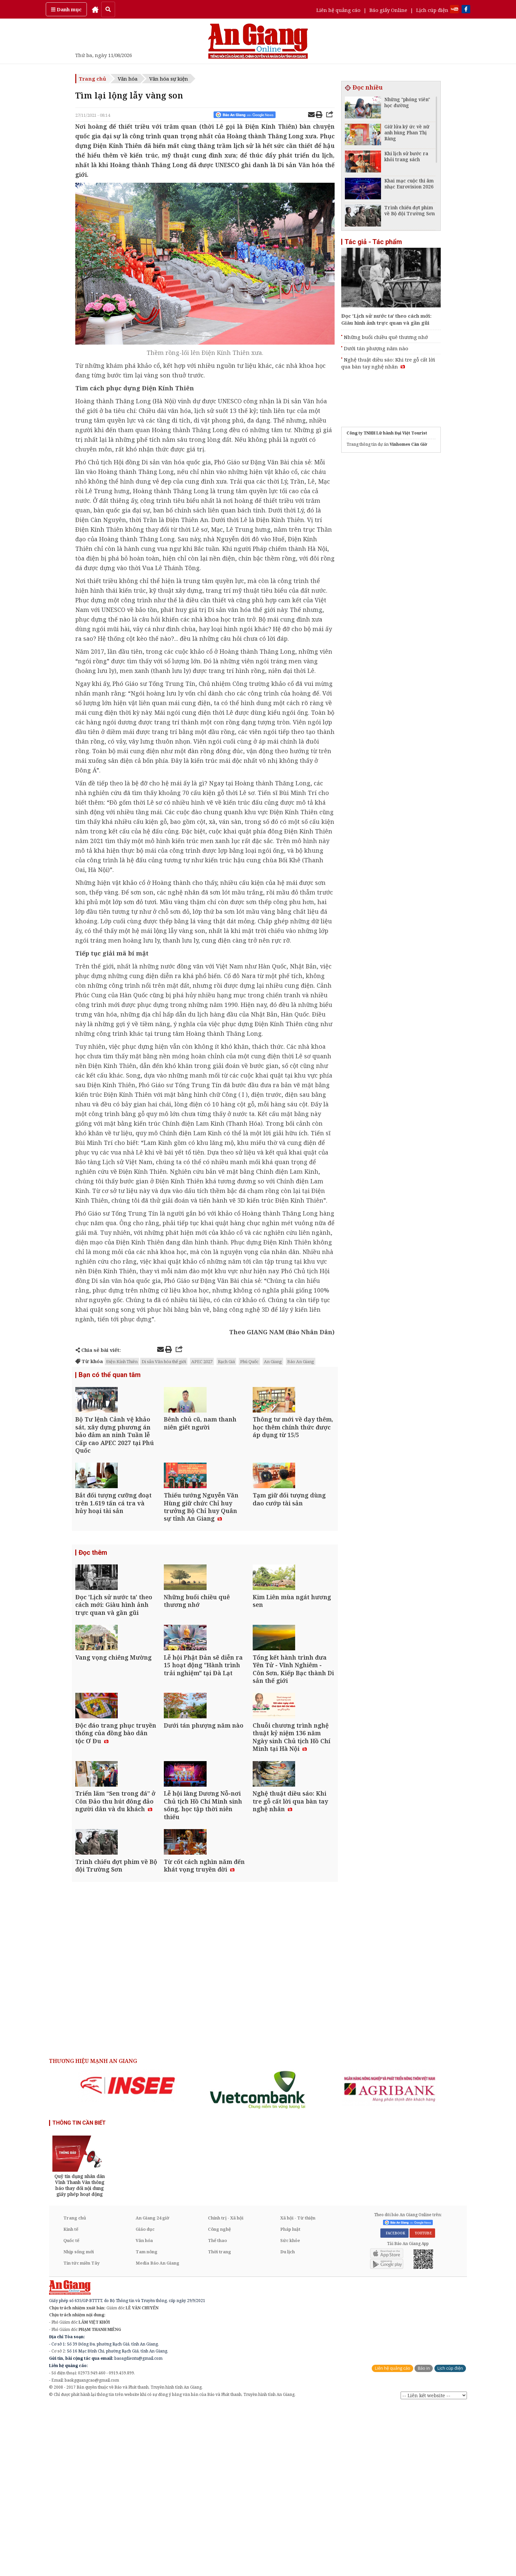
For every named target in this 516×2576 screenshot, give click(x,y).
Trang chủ (92, 78)
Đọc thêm (93, 1603)
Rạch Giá (226, 1361)
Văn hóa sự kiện (168, 78)
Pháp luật (290, 2399)
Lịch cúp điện (432, 10)
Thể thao (217, 2410)
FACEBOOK (394, 2403)
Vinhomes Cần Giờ (408, 444)
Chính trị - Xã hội (225, 2388)
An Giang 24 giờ (152, 2388)
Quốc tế (71, 2410)
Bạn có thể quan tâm (110, 1376)
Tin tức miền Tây (81, 2433)
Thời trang (219, 2422)
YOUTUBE (422, 2403)
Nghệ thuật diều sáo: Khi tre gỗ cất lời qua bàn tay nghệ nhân (388, 363)
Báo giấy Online (388, 10)
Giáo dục (145, 2399)
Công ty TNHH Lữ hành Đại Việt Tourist (387, 433)
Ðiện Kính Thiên (122, 1361)
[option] (127, 2255)
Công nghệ (219, 2399)
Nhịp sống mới (78, 2422)
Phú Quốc (249, 1361)
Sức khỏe (290, 2410)
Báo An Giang (300, 1361)
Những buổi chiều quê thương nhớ (386, 337)
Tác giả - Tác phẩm (373, 242)
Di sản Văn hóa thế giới (164, 1361)
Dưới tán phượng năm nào (376, 348)
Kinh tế (70, 2399)
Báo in (424, 2538)
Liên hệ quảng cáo (338, 10)
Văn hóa (128, 78)
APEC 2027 (202, 1361)
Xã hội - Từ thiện (297, 2388)
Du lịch (287, 2422)
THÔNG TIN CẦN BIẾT (79, 2292)
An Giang (273, 1361)
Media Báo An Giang (157, 2433)
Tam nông (147, 2422)
